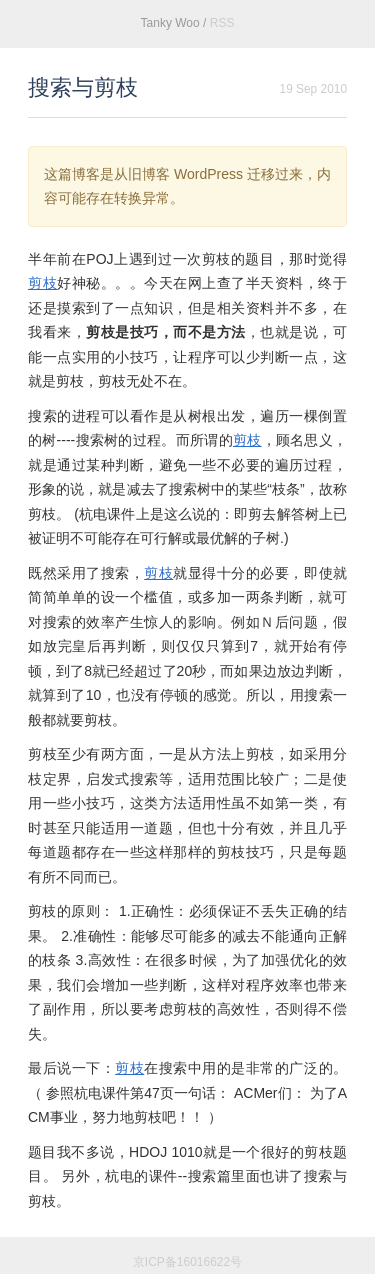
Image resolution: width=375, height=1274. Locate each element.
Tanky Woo (170, 23)
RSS (222, 23)
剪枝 (42, 283)
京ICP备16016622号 (187, 1262)
